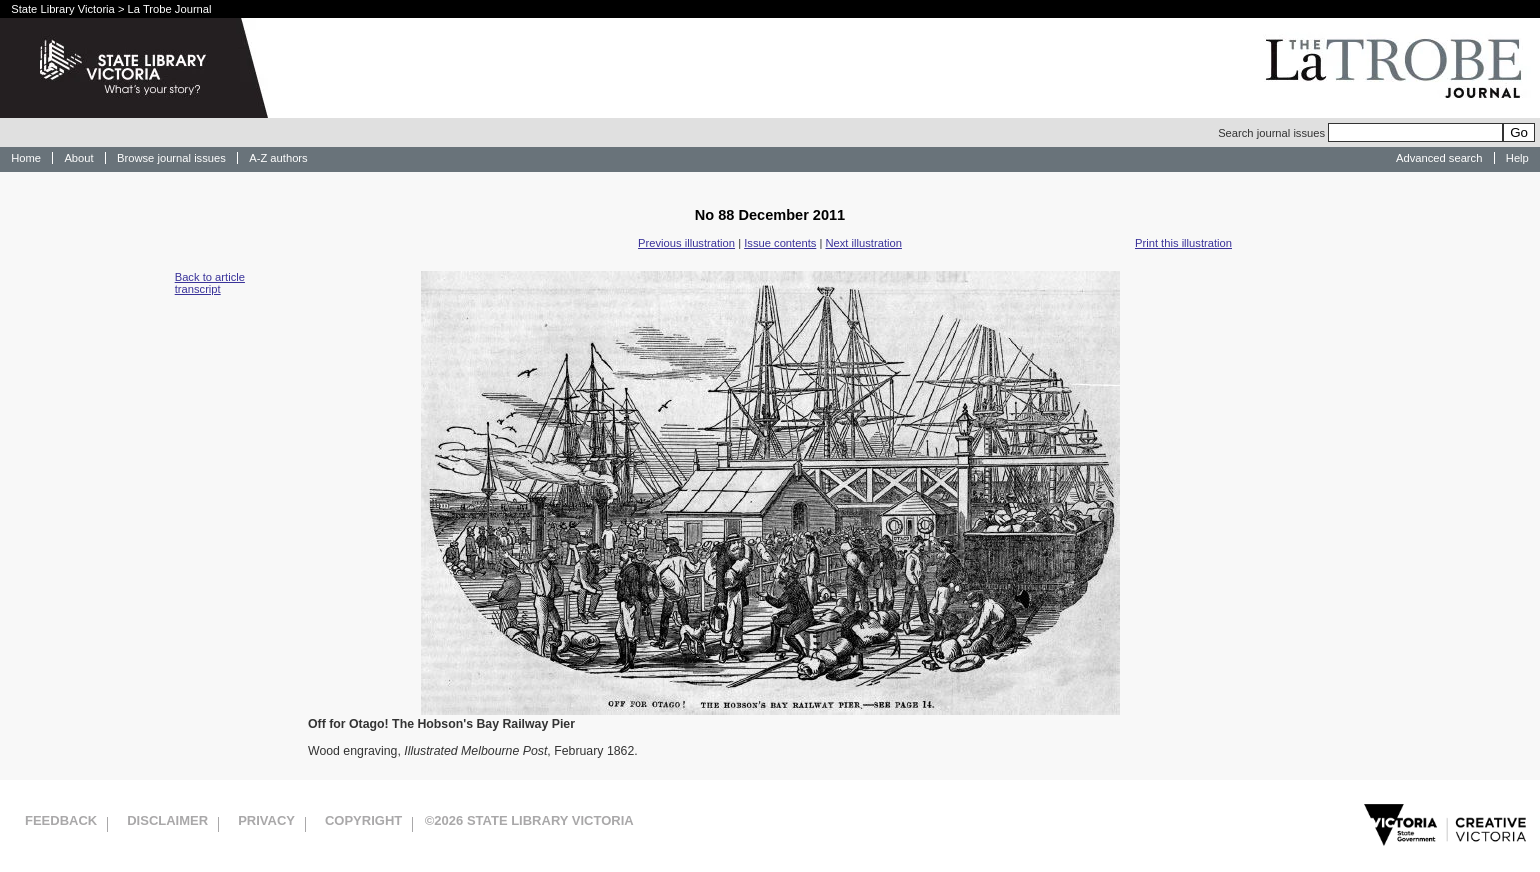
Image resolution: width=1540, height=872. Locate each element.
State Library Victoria (63, 9)
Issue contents (780, 243)
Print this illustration (1183, 243)
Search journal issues (1360, 133)
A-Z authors (278, 158)
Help (1517, 158)
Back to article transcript (210, 283)
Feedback (61, 820)
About (78, 158)
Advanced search (1439, 158)
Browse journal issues (171, 158)
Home (26, 158)
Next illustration (863, 243)
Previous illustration (686, 243)
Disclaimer (167, 820)
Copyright (363, 820)
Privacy (266, 820)
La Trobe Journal (170, 9)
